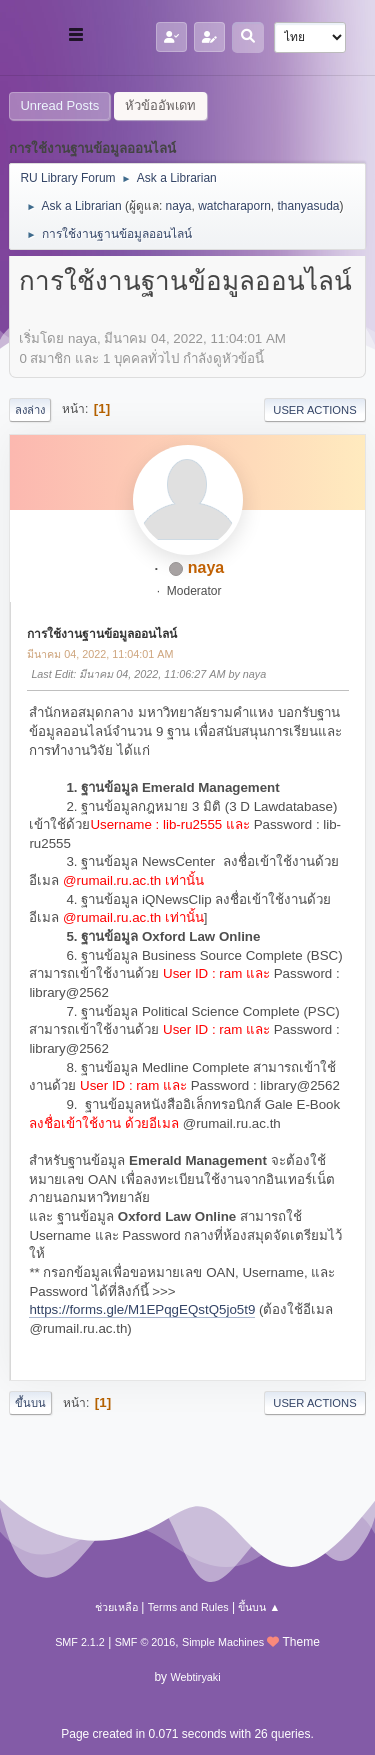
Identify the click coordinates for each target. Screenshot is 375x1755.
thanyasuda (309, 206)
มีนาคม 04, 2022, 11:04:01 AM (100, 654)
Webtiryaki (195, 1677)
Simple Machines (223, 1642)
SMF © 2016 (145, 1642)
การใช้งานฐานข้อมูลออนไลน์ (102, 634)
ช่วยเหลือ (116, 1607)
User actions (314, 410)
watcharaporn (234, 206)
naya (179, 206)
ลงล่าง (30, 410)
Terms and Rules (188, 1607)
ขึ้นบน (30, 1403)
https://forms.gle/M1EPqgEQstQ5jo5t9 (142, 1309)
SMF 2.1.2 (80, 1642)
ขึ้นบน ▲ (259, 1607)
